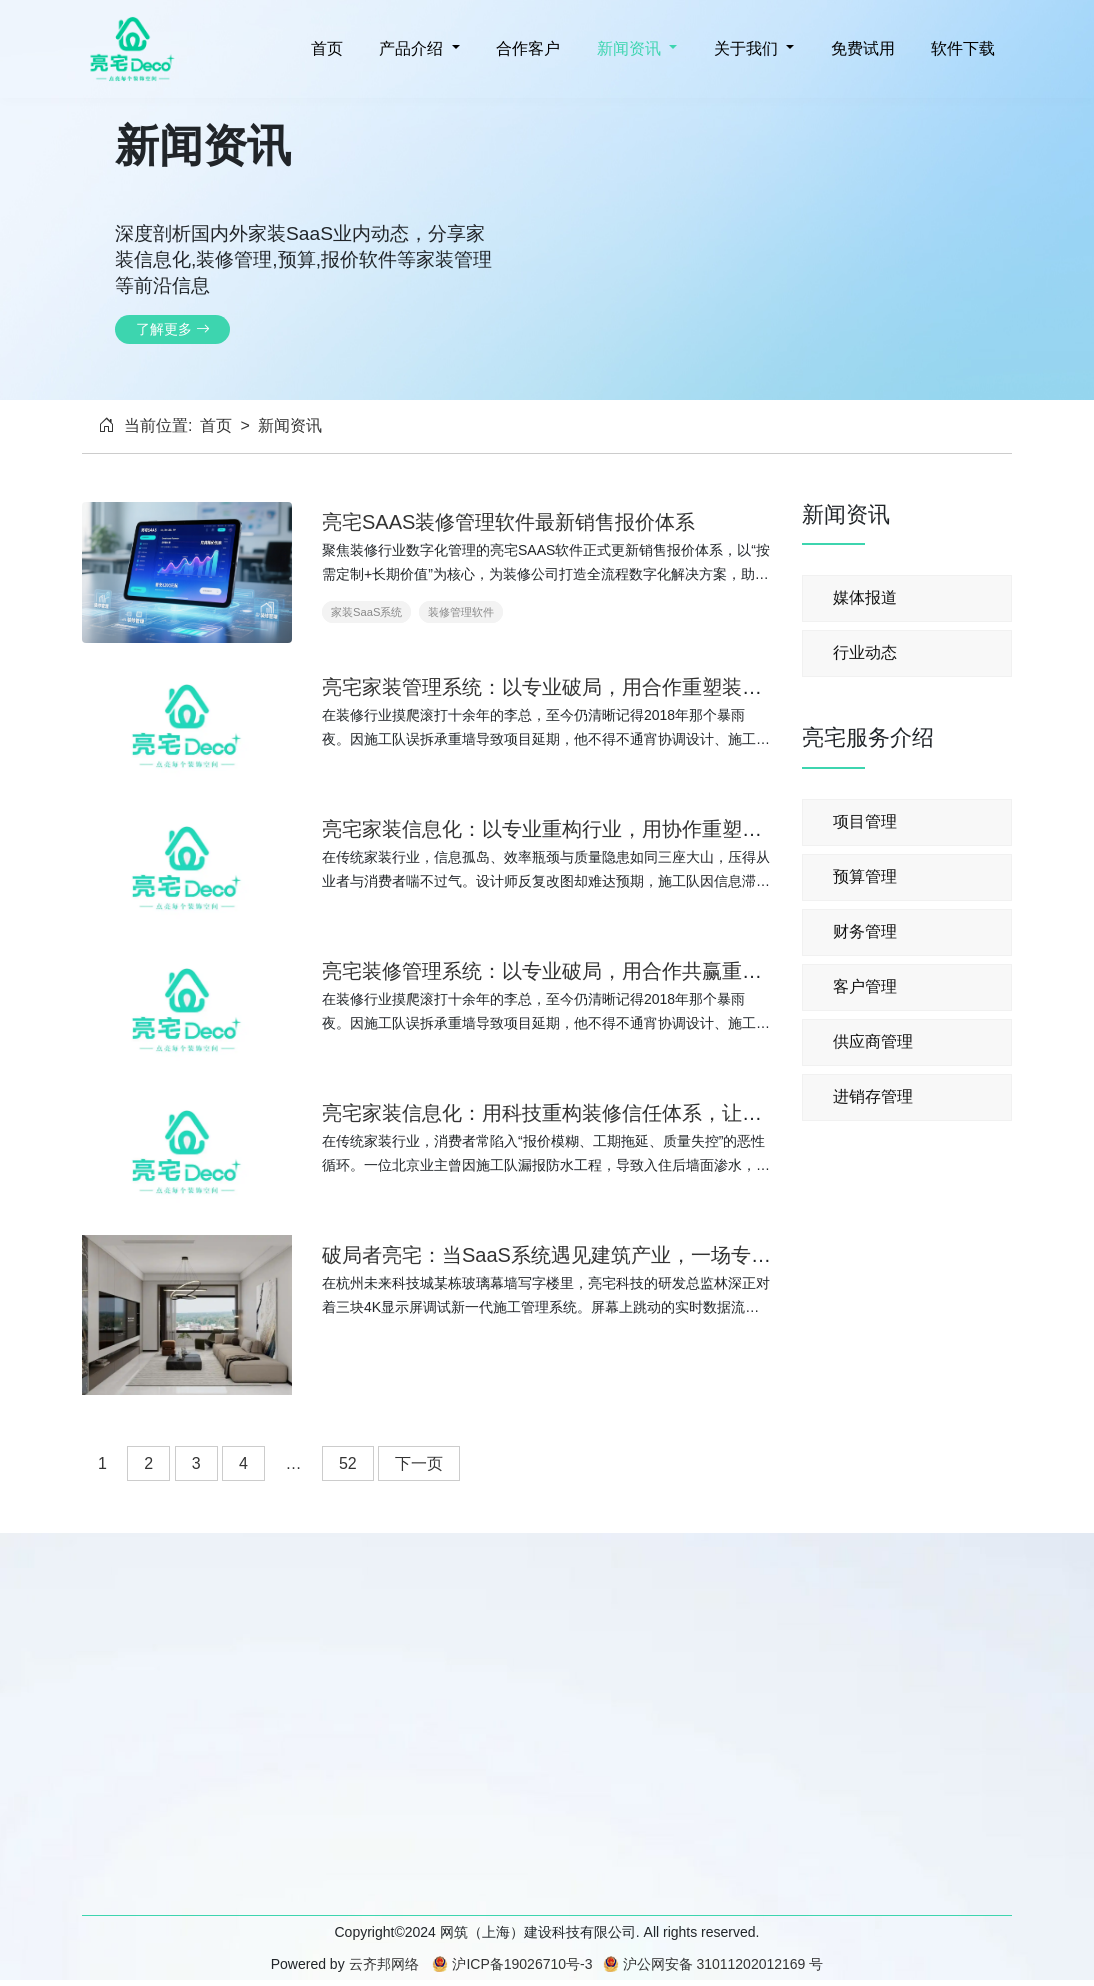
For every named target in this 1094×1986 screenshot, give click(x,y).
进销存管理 (873, 1096)
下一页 (419, 1463)
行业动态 (865, 652)
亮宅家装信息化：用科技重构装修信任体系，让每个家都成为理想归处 (632, 1113)
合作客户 (526, 48)
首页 (324, 48)
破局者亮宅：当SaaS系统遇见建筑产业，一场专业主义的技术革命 (616, 1255)
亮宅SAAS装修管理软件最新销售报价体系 (508, 522)
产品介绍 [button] (411, 48)
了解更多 (173, 329)
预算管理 (865, 876)
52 (348, 1463)
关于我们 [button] (745, 48)
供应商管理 (873, 1041)
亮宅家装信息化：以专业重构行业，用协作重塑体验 (552, 829)
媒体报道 (865, 597)
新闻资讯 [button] (628, 48)
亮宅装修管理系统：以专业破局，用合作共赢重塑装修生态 (582, 971)
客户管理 (865, 986)
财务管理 (865, 931)
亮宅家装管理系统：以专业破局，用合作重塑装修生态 (562, 687)
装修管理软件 (461, 612)
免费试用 (860, 48)
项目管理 (865, 821)
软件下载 (961, 48)
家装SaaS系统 (366, 612)
